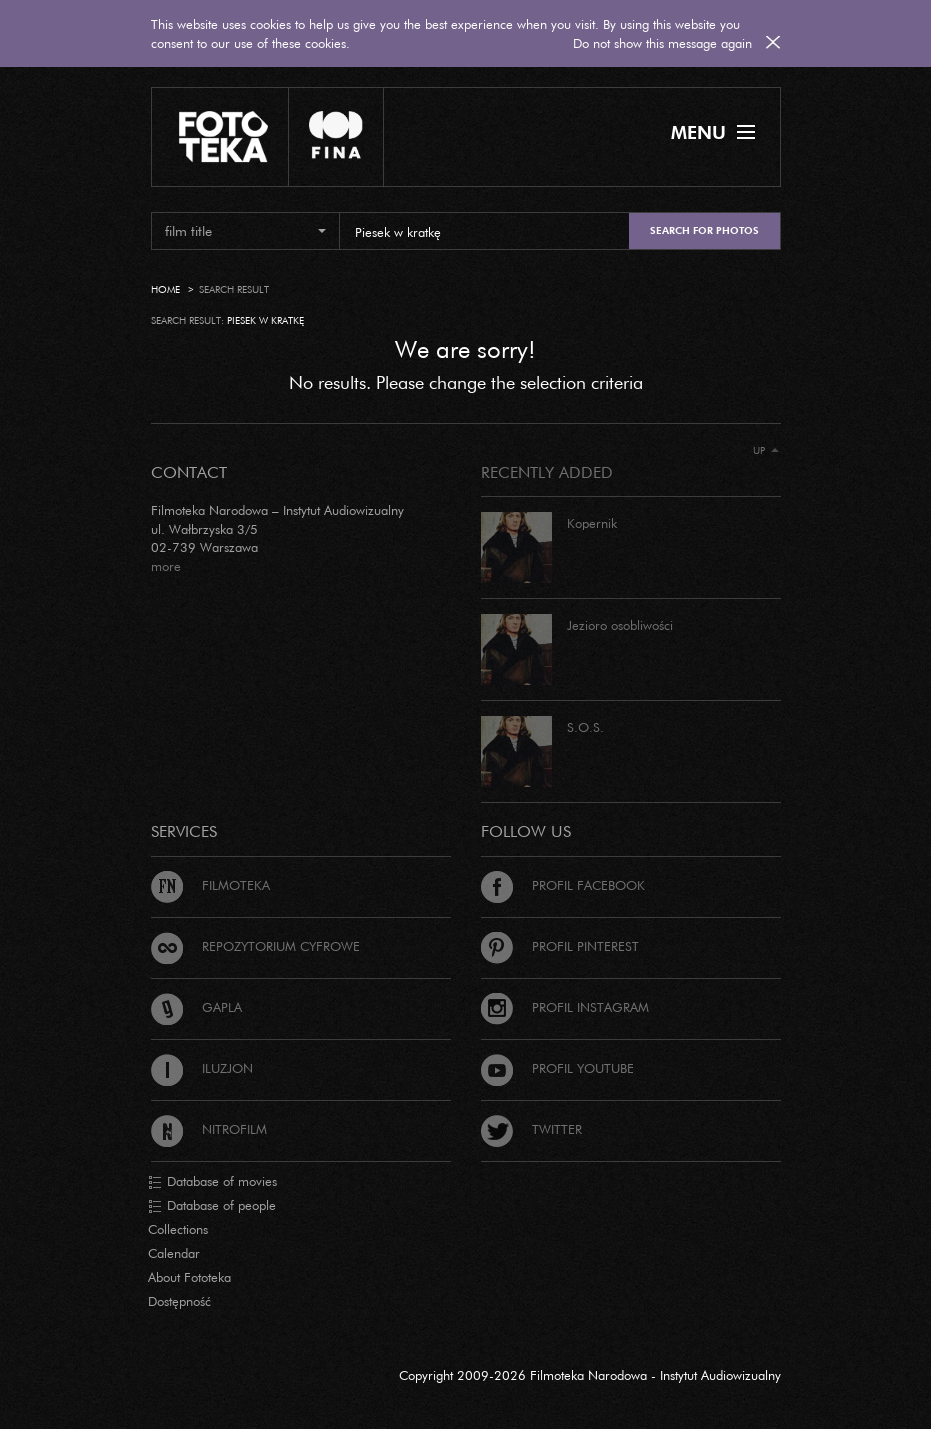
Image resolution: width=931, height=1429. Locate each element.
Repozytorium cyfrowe (255, 946)
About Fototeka (189, 1277)
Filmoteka (210, 885)
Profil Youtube (557, 1068)
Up (766, 450)
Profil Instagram (565, 1007)
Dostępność (179, 1301)
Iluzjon (202, 1068)
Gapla (196, 1007)
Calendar (174, 1253)
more (166, 566)
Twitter (531, 1129)
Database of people (212, 1206)
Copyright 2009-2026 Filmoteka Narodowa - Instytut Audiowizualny (590, 1375)
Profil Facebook (563, 885)
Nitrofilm (209, 1129)
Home (165, 289)
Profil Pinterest (560, 946)
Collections (178, 1229)
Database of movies (212, 1182)
